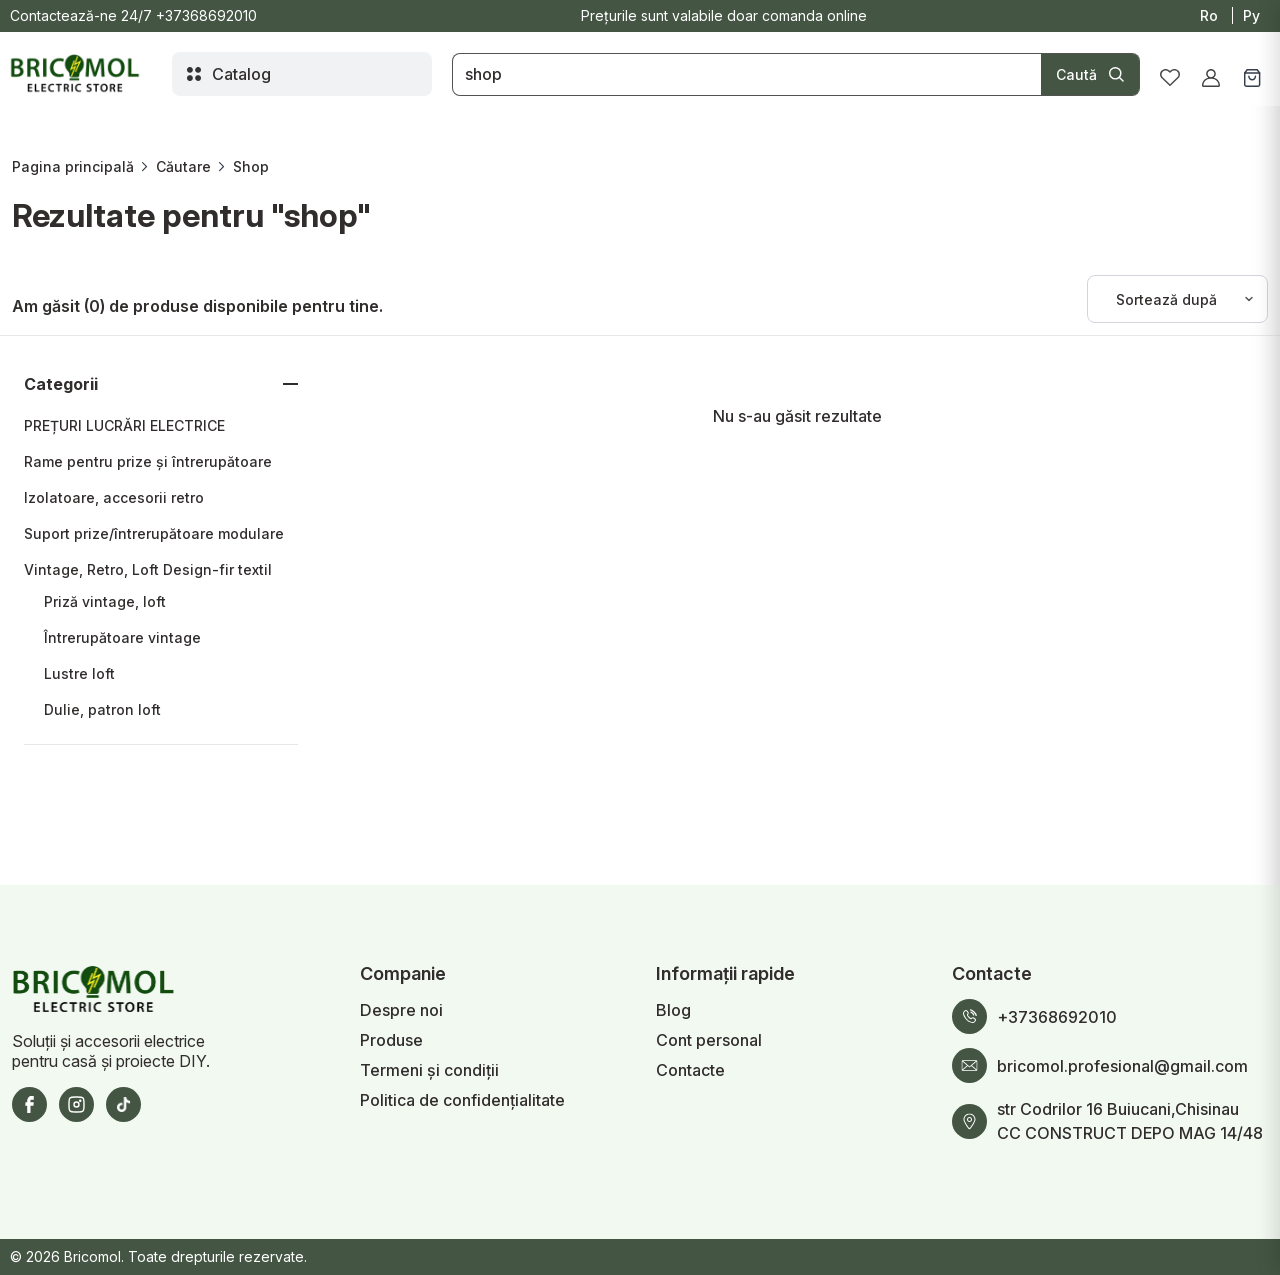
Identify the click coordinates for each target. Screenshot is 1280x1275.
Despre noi (401, 1010)
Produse (391, 1040)
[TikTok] (123, 1104)
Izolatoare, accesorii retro (114, 497)
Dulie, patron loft (102, 709)
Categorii (61, 384)
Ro (1209, 15)
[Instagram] (76, 1104)
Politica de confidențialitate (462, 1100)
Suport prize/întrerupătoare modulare (154, 533)
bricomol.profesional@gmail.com (1122, 1066)
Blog (673, 1010)
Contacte (690, 1070)
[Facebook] (29, 1104)
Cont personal (709, 1040)
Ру (1251, 15)
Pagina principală (73, 166)
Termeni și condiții (429, 1070)
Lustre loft (79, 673)
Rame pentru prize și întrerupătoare (148, 461)
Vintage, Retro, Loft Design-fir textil (148, 569)
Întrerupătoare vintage (122, 637)
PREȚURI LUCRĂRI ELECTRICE (124, 425)
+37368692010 (206, 15)
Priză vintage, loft (105, 601)
